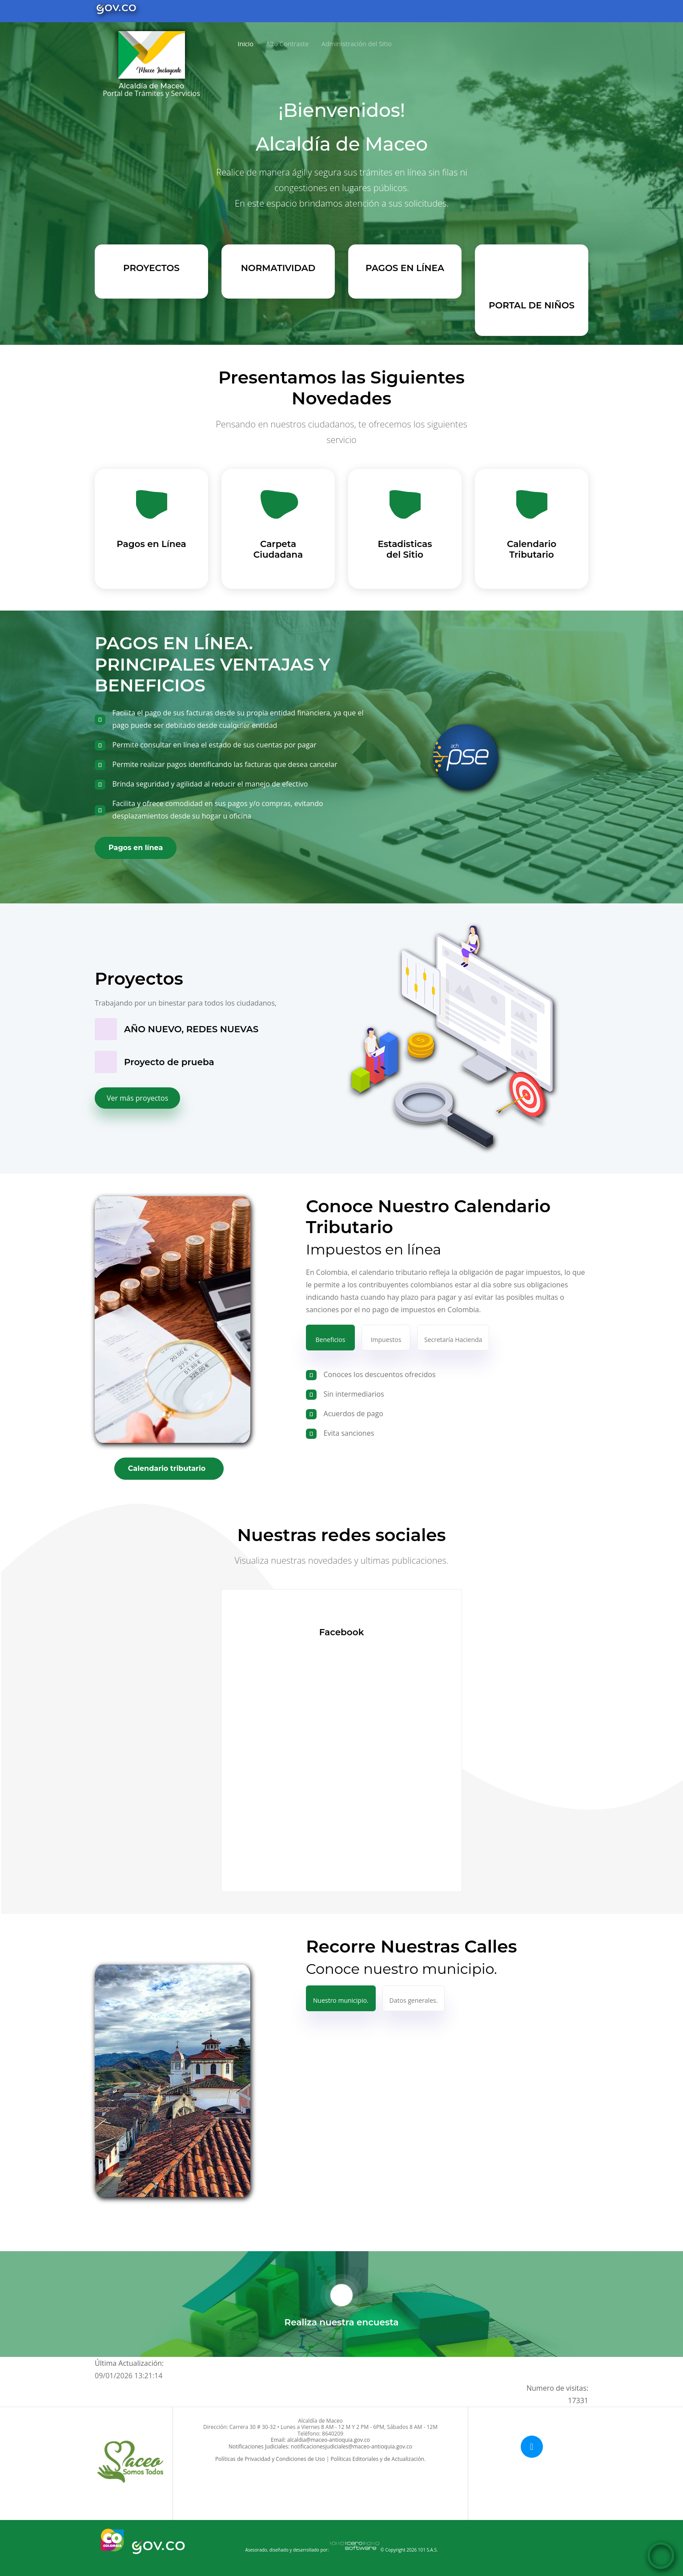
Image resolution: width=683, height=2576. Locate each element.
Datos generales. (414, 2000)
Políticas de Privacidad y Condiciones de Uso (270, 2459)
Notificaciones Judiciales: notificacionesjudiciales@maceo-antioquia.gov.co (320, 2446)
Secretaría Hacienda (453, 1339)
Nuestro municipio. (341, 2000)
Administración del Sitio (354, 44)
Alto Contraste (285, 44)
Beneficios (331, 1339)
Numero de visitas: (557, 2395)
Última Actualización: (129, 2363)
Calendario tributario (166, 1468)
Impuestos (386, 1339)
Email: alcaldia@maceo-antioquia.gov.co (320, 2440)
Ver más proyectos (137, 1098)
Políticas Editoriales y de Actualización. (378, 2459)
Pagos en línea (135, 847)
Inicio (244, 43)
